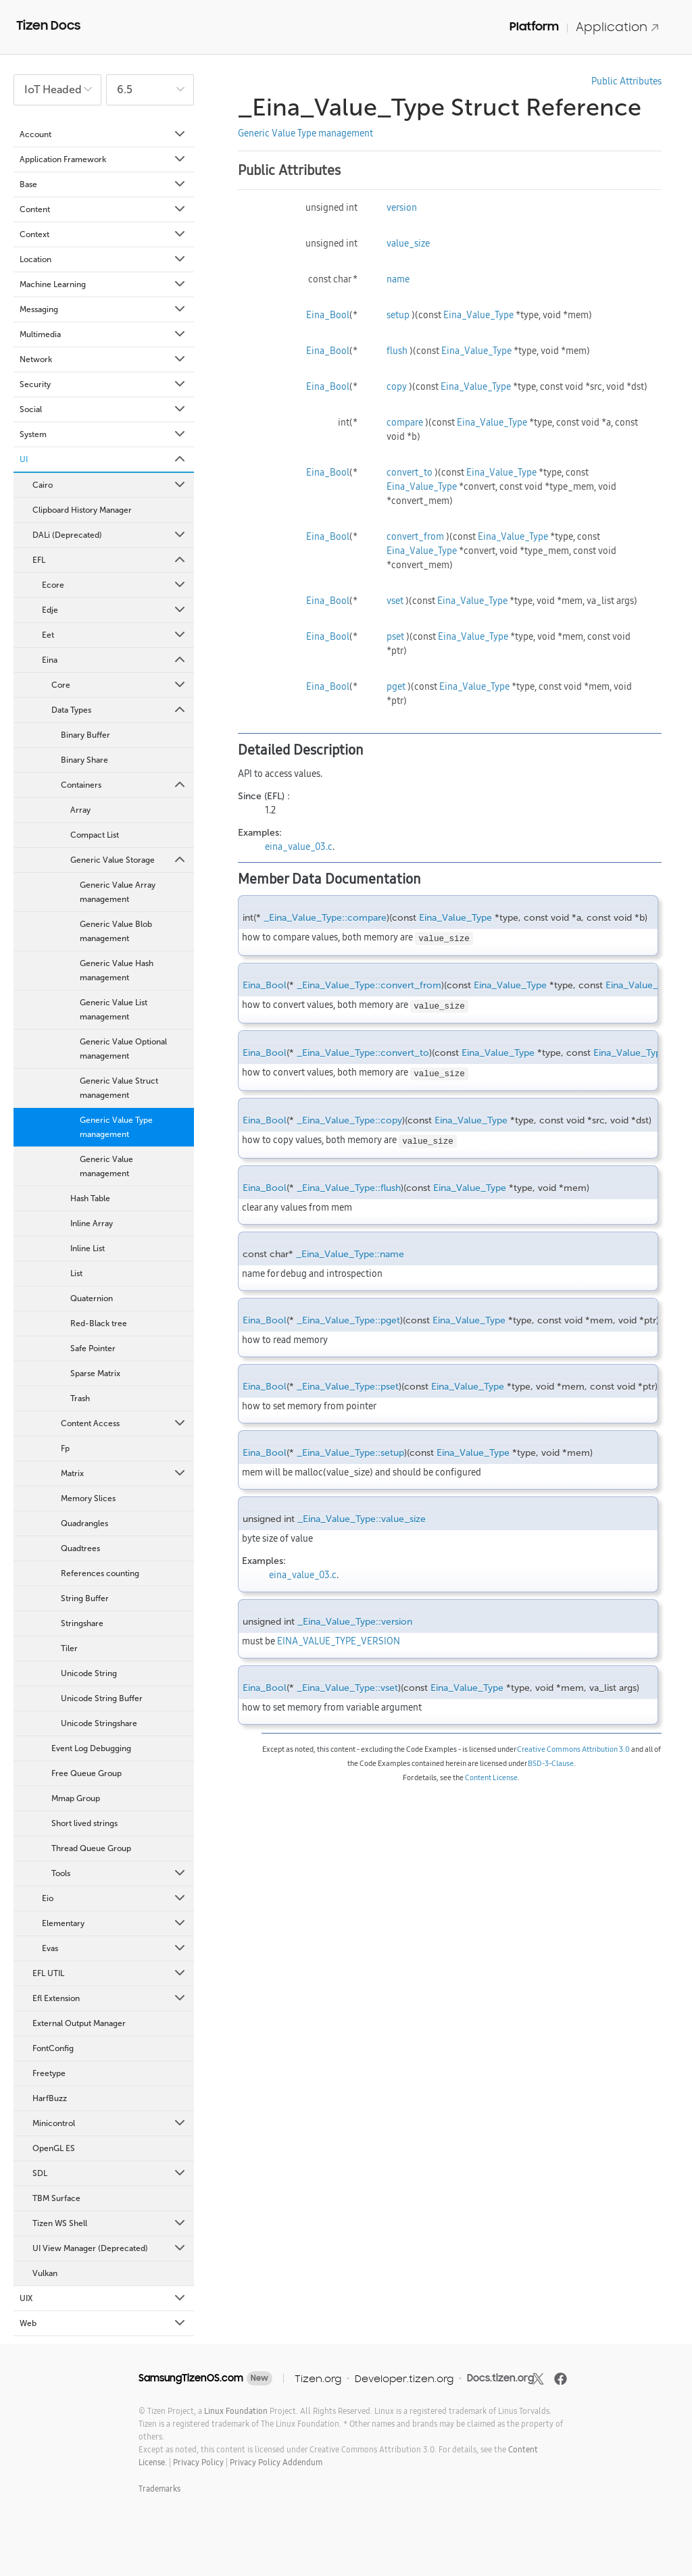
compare (405, 422)
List (76, 1273)
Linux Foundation (236, 2411)
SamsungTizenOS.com (191, 2378)
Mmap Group (75, 1798)
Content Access (124, 1423)
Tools (119, 1873)
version (402, 207)
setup (398, 315)
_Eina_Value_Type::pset (348, 1386)
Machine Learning (103, 284)
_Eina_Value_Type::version (354, 1621)
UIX (103, 2298)
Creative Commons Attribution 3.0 (573, 1749)
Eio (114, 1898)
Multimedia (103, 334)
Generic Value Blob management (116, 931)
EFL (109, 560)
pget (396, 686)
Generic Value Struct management (119, 1088)
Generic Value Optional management (123, 1049)
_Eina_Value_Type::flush (349, 1188)
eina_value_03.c (298, 846)
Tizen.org (318, 2378)
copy (397, 386)
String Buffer (85, 1598)
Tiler (69, 1648)
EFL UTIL (109, 1973)
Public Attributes (626, 81)
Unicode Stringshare (99, 1723)
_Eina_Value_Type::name (350, 1254)
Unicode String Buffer (102, 1698)
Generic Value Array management (117, 892)
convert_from (415, 536)
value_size (408, 243)
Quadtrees (80, 1548)
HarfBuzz (49, 2098)
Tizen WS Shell (109, 2223)
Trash (80, 1398)
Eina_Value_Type (478, 315)
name (398, 279)
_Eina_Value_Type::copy (349, 1120)
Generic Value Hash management (116, 970)
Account (103, 134)
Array (80, 810)
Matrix (124, 1473)
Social (103, 409)
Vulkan (44, 2273)
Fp (65, 1448)
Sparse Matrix (95, 1373)
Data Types (119, 710)
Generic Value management (106, 1166)
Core (119, 685)
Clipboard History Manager (82, 510)
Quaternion (91, 1298)
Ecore (114, 585)
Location (103, 259)
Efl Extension (109, 1998)
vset (395, 600)
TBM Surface (56, 2198)
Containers (124, 785)
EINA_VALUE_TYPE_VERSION (338, 1641)
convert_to (409, 472)
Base (103, 184)
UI (103, 459)
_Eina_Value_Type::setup (350, 1453)
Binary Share (84, 760)
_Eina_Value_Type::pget (348, 1320)
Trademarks (159, 2488)
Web (103, 2323)
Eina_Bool (327, 315)
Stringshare (82, 1623)
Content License (491, 1777)
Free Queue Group (86, 1773)
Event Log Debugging (91, 1748)
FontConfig (53, 2048)
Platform (534, 26)
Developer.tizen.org (404, 2378)
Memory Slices (88, 1498)
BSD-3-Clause (551, 1763)
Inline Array (91, 1223)
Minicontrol (109, 2123)
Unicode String (89, 1673)
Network (103, 359)
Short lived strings (84, 1823)
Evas (114, 1948)
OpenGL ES (53, 2148)
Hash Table (90, 1198)
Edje (114, 610)
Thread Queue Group (91, 1848)
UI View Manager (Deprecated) (109, 2248)
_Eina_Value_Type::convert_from (369, 985)
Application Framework (103, 159)
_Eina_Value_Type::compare (325, 918)
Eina (114, 660)
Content (103, 209)
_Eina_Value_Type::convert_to (363, 1053)
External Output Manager (79, 2023)
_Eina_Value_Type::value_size (361, 1519)
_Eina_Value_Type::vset (347, 1688)
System (103, 434)
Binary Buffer (85, 735)
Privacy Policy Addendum (276, 2462)
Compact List (94, 835)
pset (395, 636)
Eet (114, 635)
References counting (100, 1573)
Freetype (49, 2073)
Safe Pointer (93, 1348)
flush (397, 350)
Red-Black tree (98, 1323)
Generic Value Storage (128, 860)
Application (618, 26)
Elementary (114, 1923)
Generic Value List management (113, 1009)
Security (103, 384)
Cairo (109, 485)
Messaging (103, 309)
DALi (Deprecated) (109, 535)
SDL (109, 2173)
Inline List (87, 1248)
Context (103, 234)
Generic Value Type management (116, 1127)
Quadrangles (84, 1523)
